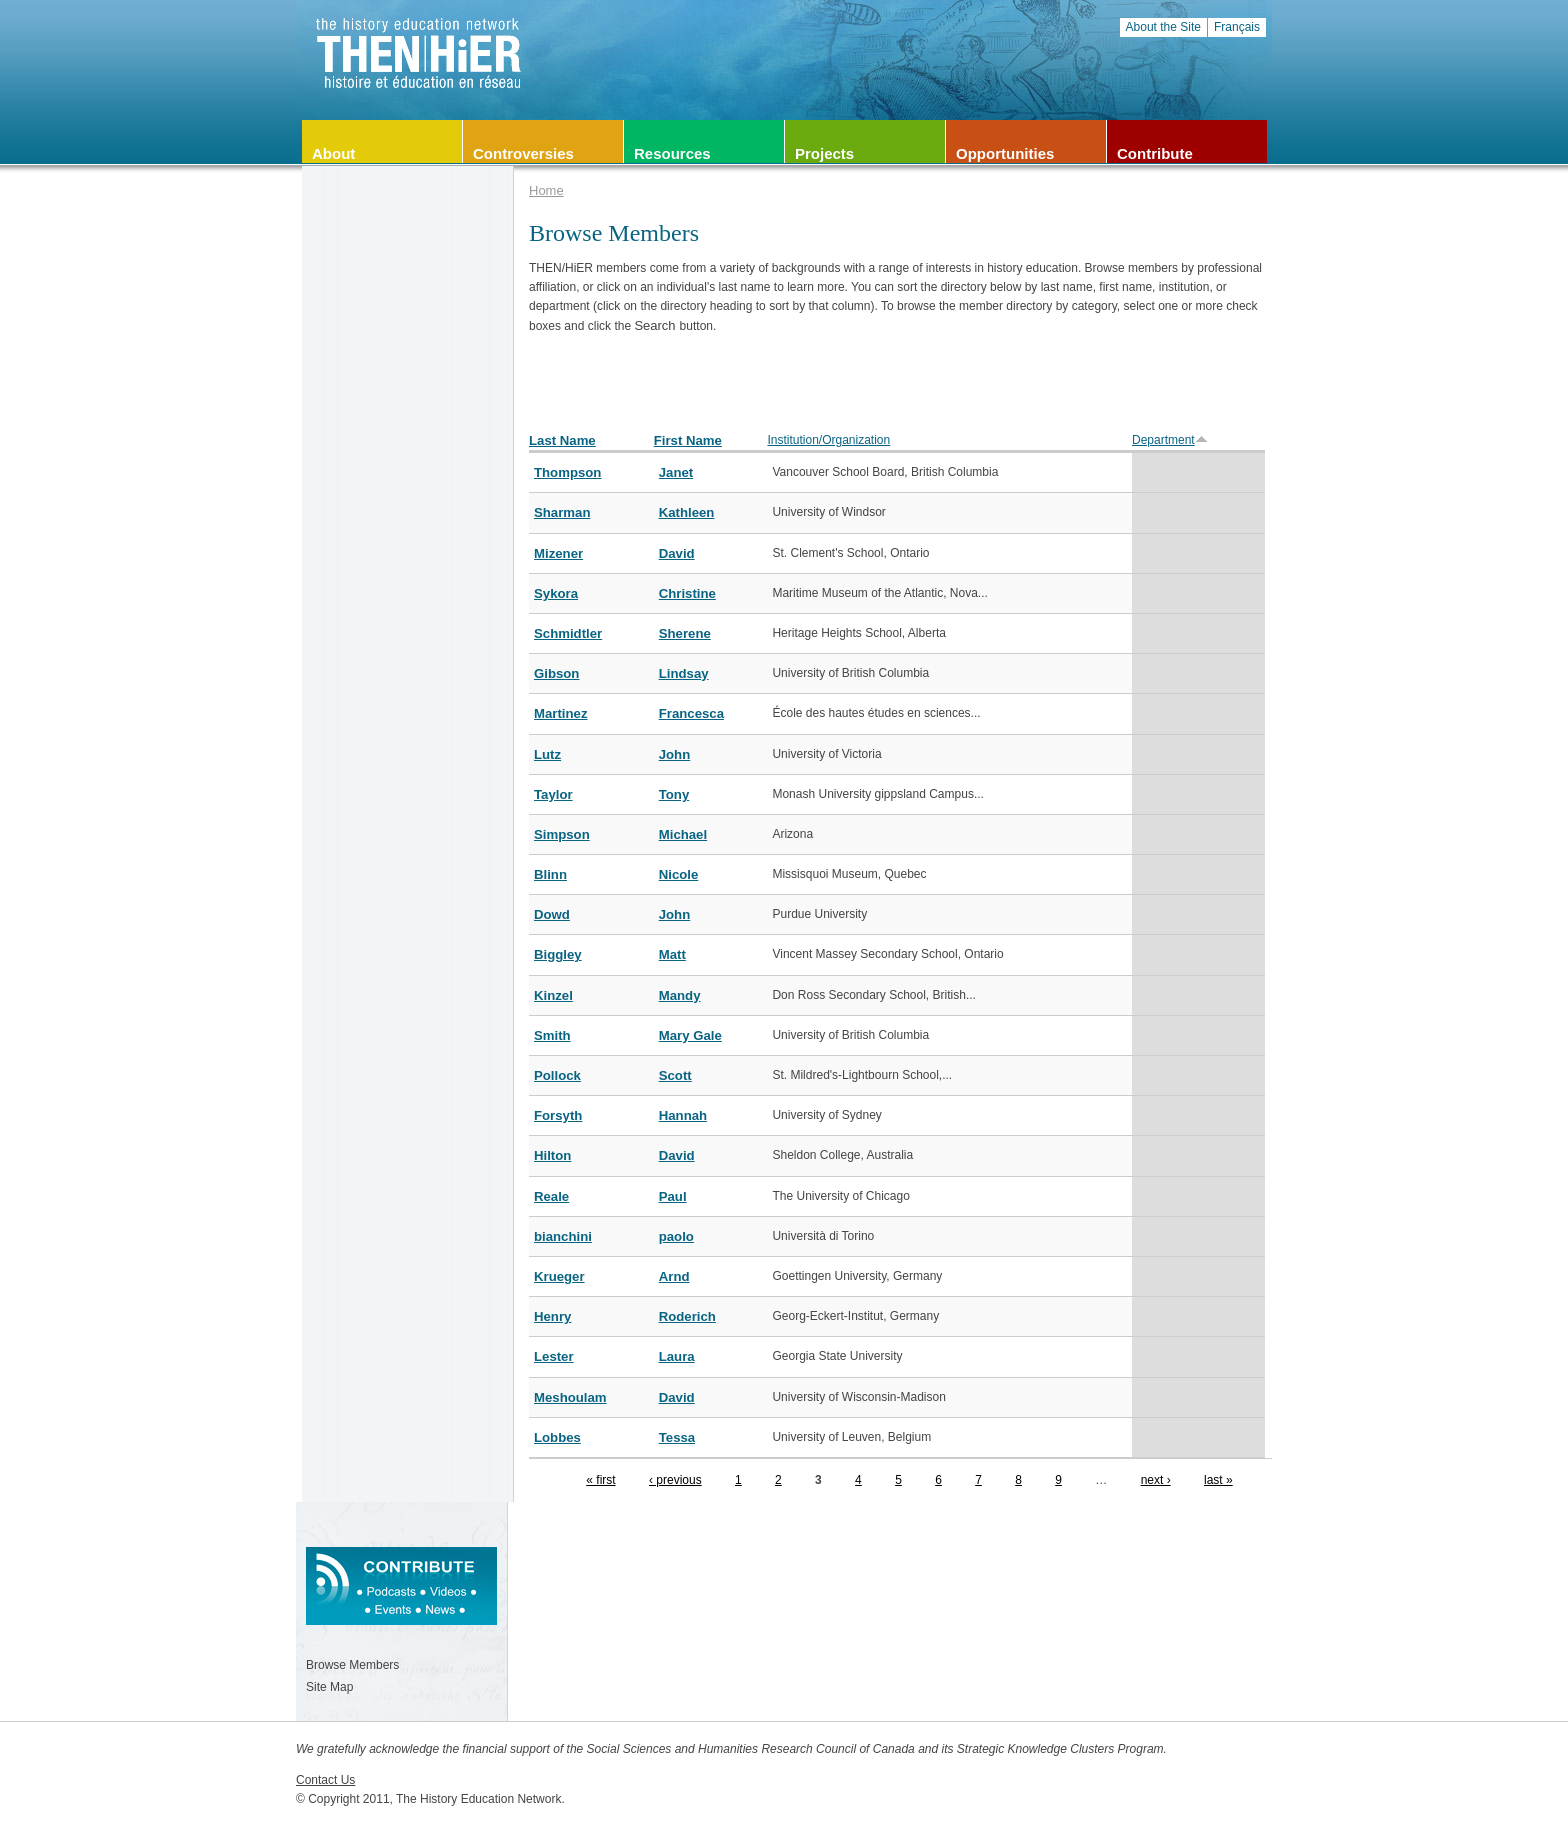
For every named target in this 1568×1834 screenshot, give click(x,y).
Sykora (556, 593)
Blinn (550, 874)
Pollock (557, 1075)
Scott (675, 1075)
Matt (672, 954)
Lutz (547, 754)
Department (1170, 440)
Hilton (552, 1155)
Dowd (552, 914)
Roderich (687, 1316)
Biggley (558, 954)
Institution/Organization (828, 440)
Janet (676, 472)
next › (1156, 1480)
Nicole (679, 874)
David (677, 553)
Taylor (553, 794)
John (675, 754)
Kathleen (687, 512)
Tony (674, 794)
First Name (688, 440)
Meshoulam (570, 1397)
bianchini (563, 1236)
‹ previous (675, 1480)
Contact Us (325, 1780)
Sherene (685, 633)
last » (1218, 1480)
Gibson (556, 673)
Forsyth (558, 1115)
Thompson (567, 472)
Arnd (674, 1276)
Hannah (683, 1115)
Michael (683, 834)
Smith (552, 1035)
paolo (676, 1236)
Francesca (691, 713)
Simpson (562, 834)
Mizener (558, 553)
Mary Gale (690, 1035)
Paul (673, 1196)
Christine (687, 593)
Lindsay (684, 673)
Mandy (680, 995)
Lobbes (557, 1437)
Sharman (562, 512)
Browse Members (352, 1665)
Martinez (561, 713)
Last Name (562, 440)
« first (600, 1480)
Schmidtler (568, 633)
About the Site (1163, 27)
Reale (551, 1196)
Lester (554, 1356)
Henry (552, 1316)
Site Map (329, 1687)
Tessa (677, 1437)
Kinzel (553, 995)
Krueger (559, 1276)
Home (546, 190)
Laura (677, 1356)
